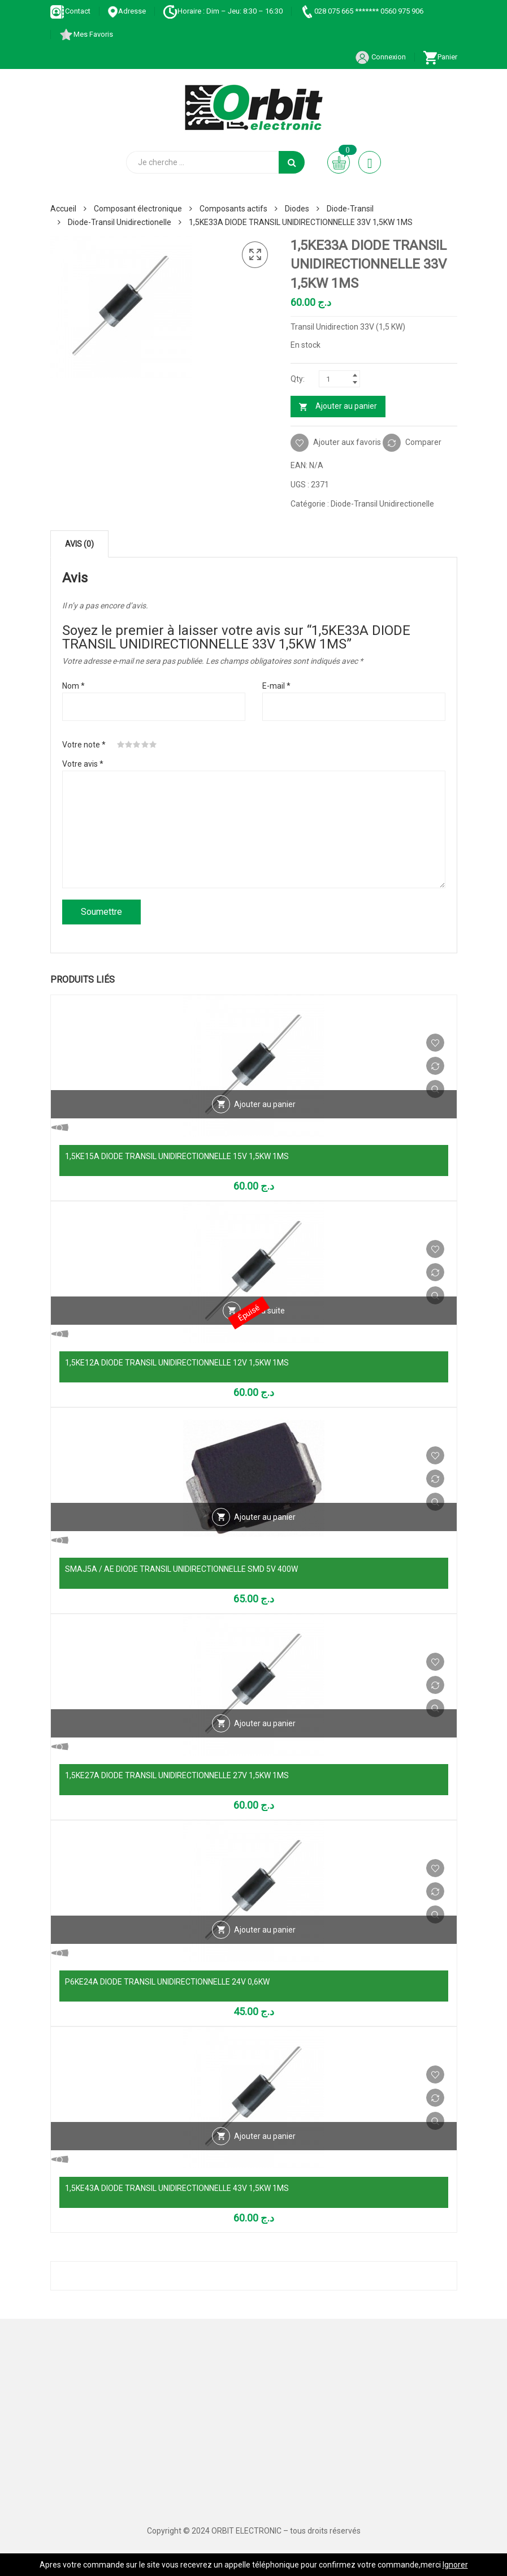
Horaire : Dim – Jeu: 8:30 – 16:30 (223, 11)
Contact (70, 11)
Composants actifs (233, 208)
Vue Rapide (435, 1089)
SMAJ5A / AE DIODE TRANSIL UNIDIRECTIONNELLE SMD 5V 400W (181, 1569)
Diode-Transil (350, 208)
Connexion (380, 57)
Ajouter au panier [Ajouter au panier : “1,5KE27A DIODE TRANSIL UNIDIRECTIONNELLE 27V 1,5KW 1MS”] (265, 1723)
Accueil (63, 208)
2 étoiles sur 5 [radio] (129, 744)
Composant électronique (138, 208)
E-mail (276, 685)
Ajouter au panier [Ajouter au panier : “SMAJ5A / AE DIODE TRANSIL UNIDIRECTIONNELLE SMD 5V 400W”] (265, 1517)
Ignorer (455, 2564)
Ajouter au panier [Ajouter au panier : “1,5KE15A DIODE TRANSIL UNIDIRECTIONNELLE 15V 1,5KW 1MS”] (265, 1104)
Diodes (297, 208)
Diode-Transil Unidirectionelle (119, 222)
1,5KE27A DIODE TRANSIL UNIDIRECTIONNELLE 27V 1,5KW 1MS (177, 1775)
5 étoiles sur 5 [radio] (153, 744)
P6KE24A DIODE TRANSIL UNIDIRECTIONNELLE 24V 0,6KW (167, 1981)
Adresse (126, 11)
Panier (440, 57)
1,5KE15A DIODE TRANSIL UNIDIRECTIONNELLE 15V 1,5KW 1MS (177, 1156)
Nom (73, 685)
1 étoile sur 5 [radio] (121, 744)
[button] (255, 255)
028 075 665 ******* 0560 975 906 (361, 11)
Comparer (423, 441)
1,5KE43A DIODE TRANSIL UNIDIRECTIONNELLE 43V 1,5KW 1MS (177, 2188)
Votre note (84, 744)
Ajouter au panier (346, 405)
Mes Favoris (86, 34)
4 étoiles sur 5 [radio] (145, 744)
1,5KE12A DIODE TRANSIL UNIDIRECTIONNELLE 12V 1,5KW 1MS (177, 1362)
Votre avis (82, 763)
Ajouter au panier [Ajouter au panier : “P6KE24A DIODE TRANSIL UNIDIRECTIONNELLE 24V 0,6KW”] (265, 1929)
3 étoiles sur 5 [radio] (137, 744)
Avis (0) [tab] (79, 543)
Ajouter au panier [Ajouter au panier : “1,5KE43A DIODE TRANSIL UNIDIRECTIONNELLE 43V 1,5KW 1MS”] (265, 2136)
